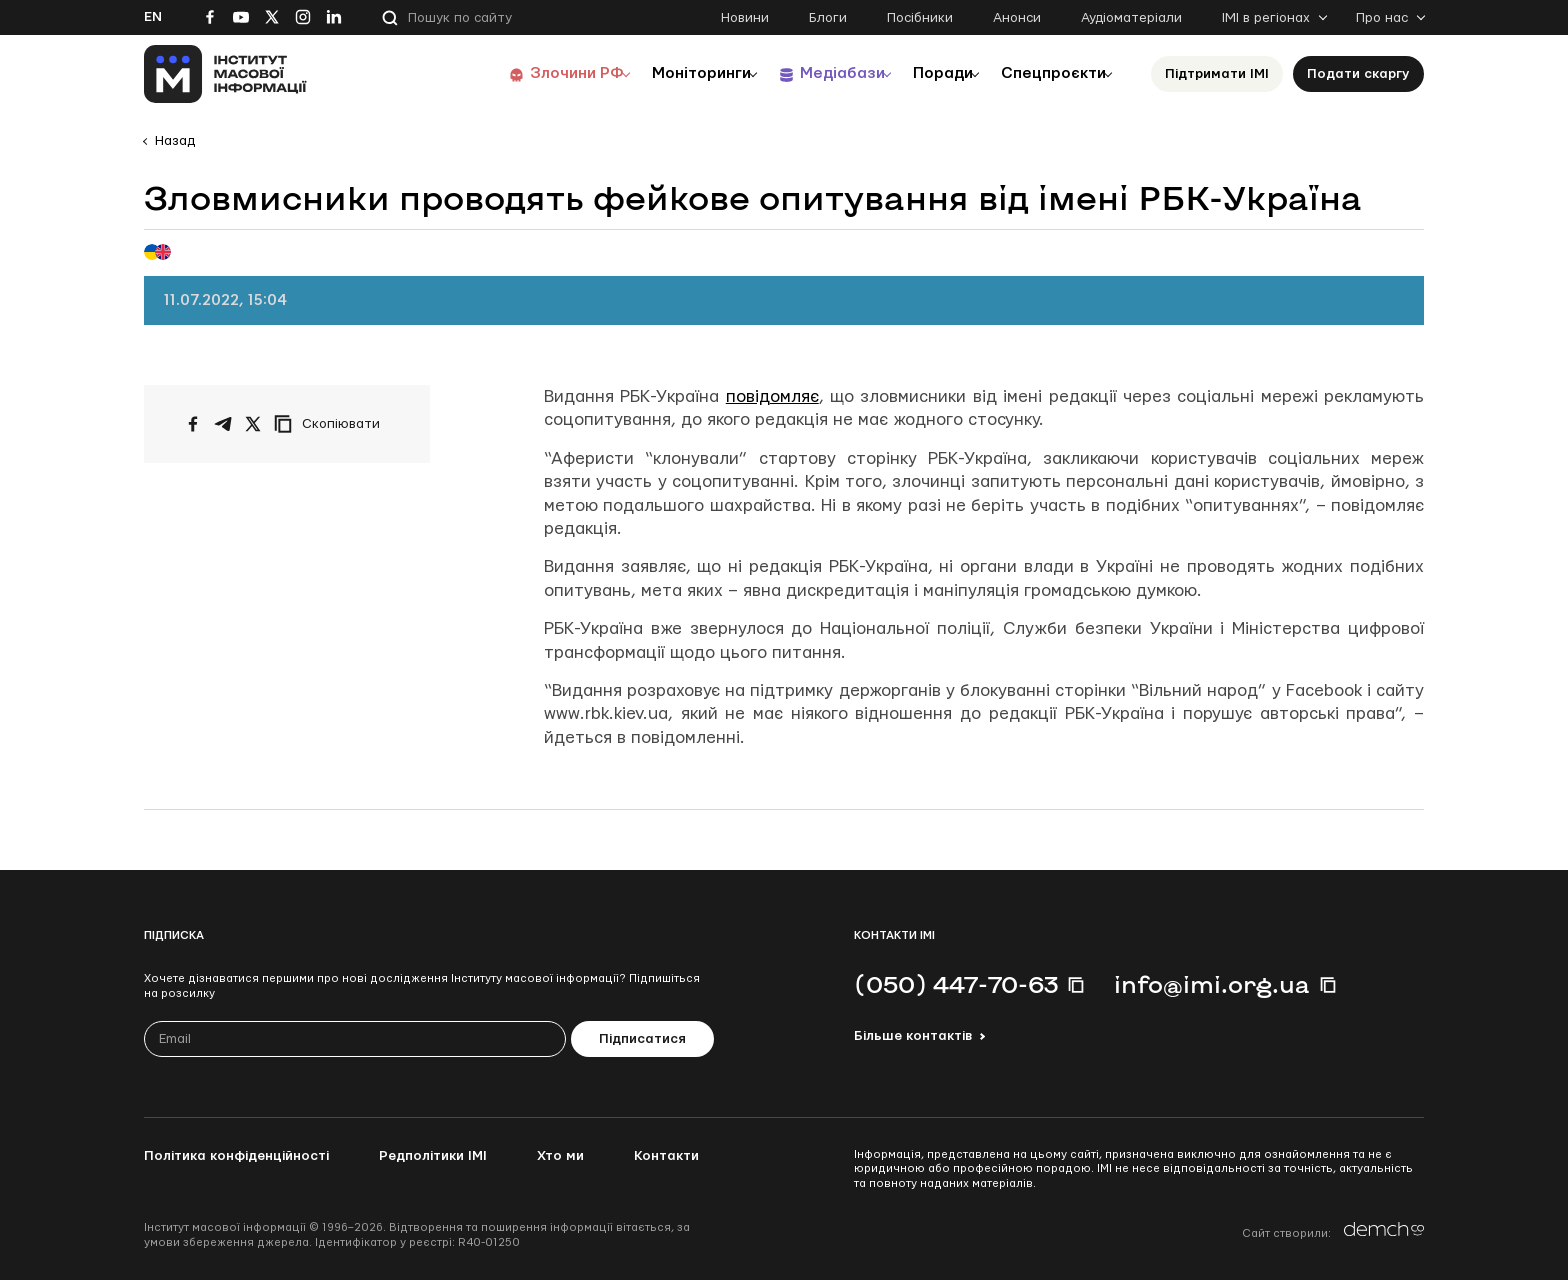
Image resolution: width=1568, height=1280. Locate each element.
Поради (925, 73)
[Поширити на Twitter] (253, 424)
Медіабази (813, 73)
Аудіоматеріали (1131, 18)
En (153, 17)
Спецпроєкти (1047, 73)
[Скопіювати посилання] (332, 424)
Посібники (920, 18)
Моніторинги (663, 73)
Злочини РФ (529, 73)
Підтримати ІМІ (1217, 74)
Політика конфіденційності (236, 1156)
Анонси (1017, 18)
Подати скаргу (1358, 74)
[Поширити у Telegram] (223, 424)
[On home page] (225, 74)
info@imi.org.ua (1212, 984)
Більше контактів (913, 1036)
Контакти (666, 1156)
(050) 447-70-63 (956, 984)
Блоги (828, 18)
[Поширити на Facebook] (193, 424)
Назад (175, 141)
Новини (745, 18)
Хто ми (560, 1156)
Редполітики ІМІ (433, 1156)
